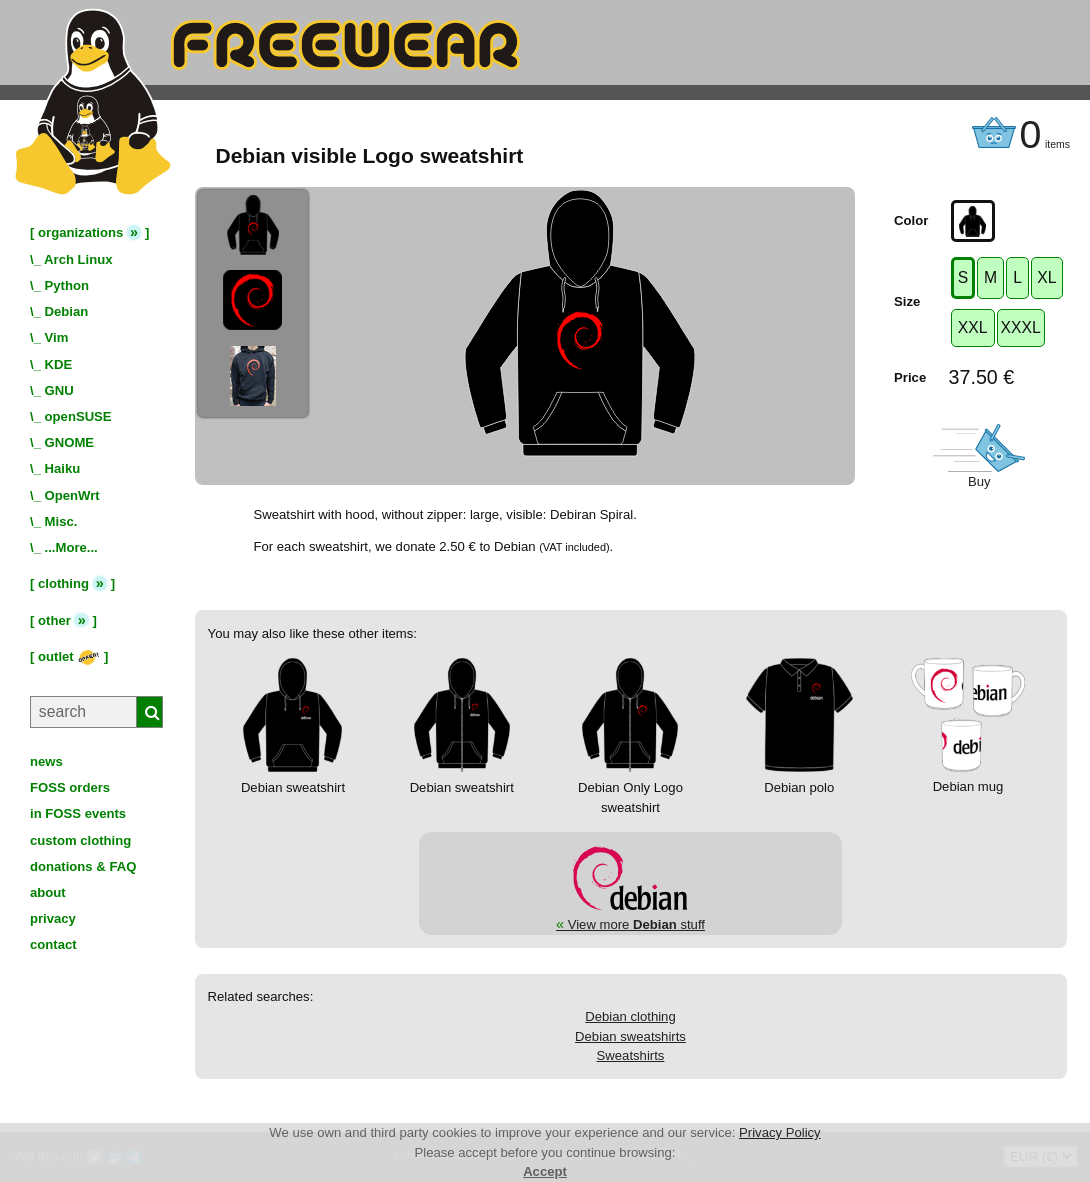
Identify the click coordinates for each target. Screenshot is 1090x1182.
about (48, 892)
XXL (973, 327)
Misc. (61, 521)
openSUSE (78, 416)
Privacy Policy (780, 1132)
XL (1046, 277)
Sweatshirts (631, 1055)
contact (53, 944)
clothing (63, 583)
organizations (80, 232)
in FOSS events (78, 813)
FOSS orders (70, 787)
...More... (71, 547)
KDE (59, 364)
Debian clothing (630, 1016)
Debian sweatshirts (630, 1036)
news (46, 761)
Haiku (63, 468)
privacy (53, 918)
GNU (59, 390)
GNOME (70, 442)
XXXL (1021, 327)
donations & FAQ (83, 866)
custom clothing (80, 840)
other (54, 620)
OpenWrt (72, 495)
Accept (545, 1171)
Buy (979, 481)
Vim (57, 337)
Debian (67, 311)
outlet (69, 656)
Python (67, 285)
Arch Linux (78, 259)
